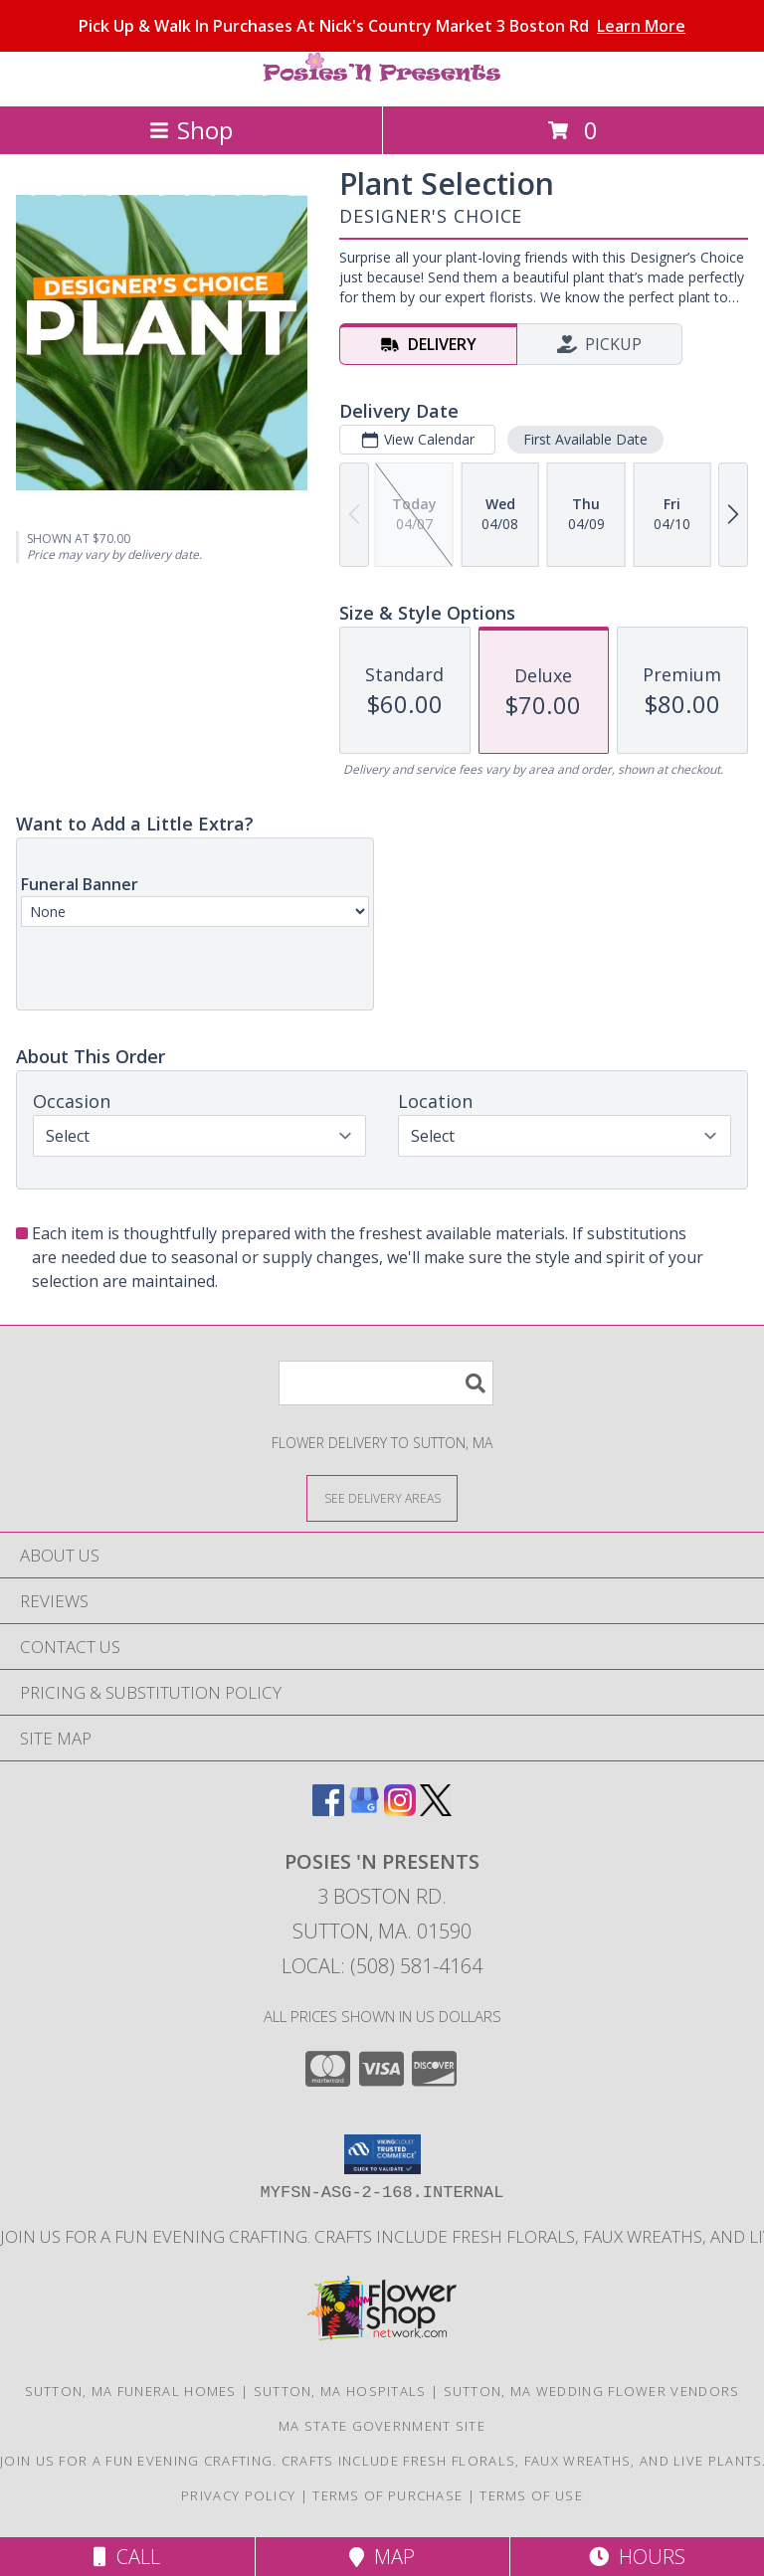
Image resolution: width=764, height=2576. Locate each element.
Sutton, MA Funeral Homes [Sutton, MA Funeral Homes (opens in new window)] (131, 2391)
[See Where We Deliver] (382, 1497)
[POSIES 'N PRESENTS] (382, 77)
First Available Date (585, 439)
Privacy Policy (238, 2495)
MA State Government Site (382, 2426)
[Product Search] (386, 1383)
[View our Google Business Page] (364, 1809)
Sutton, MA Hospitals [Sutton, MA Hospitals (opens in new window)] (340, 2391)
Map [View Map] (382, 2556)
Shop (191, 129)
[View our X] (436, 1809)
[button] (382, 2154)
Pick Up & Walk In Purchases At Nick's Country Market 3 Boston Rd (382, 26)
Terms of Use (531, 2495)
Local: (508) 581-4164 (382, 1965)
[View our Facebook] (328, 1809)
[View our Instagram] (400, 1809)
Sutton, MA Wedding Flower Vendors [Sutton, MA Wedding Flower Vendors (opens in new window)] (592, 2391)
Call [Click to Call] (127, 2556)
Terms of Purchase (387, 2495)
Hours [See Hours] (637, 2556)
